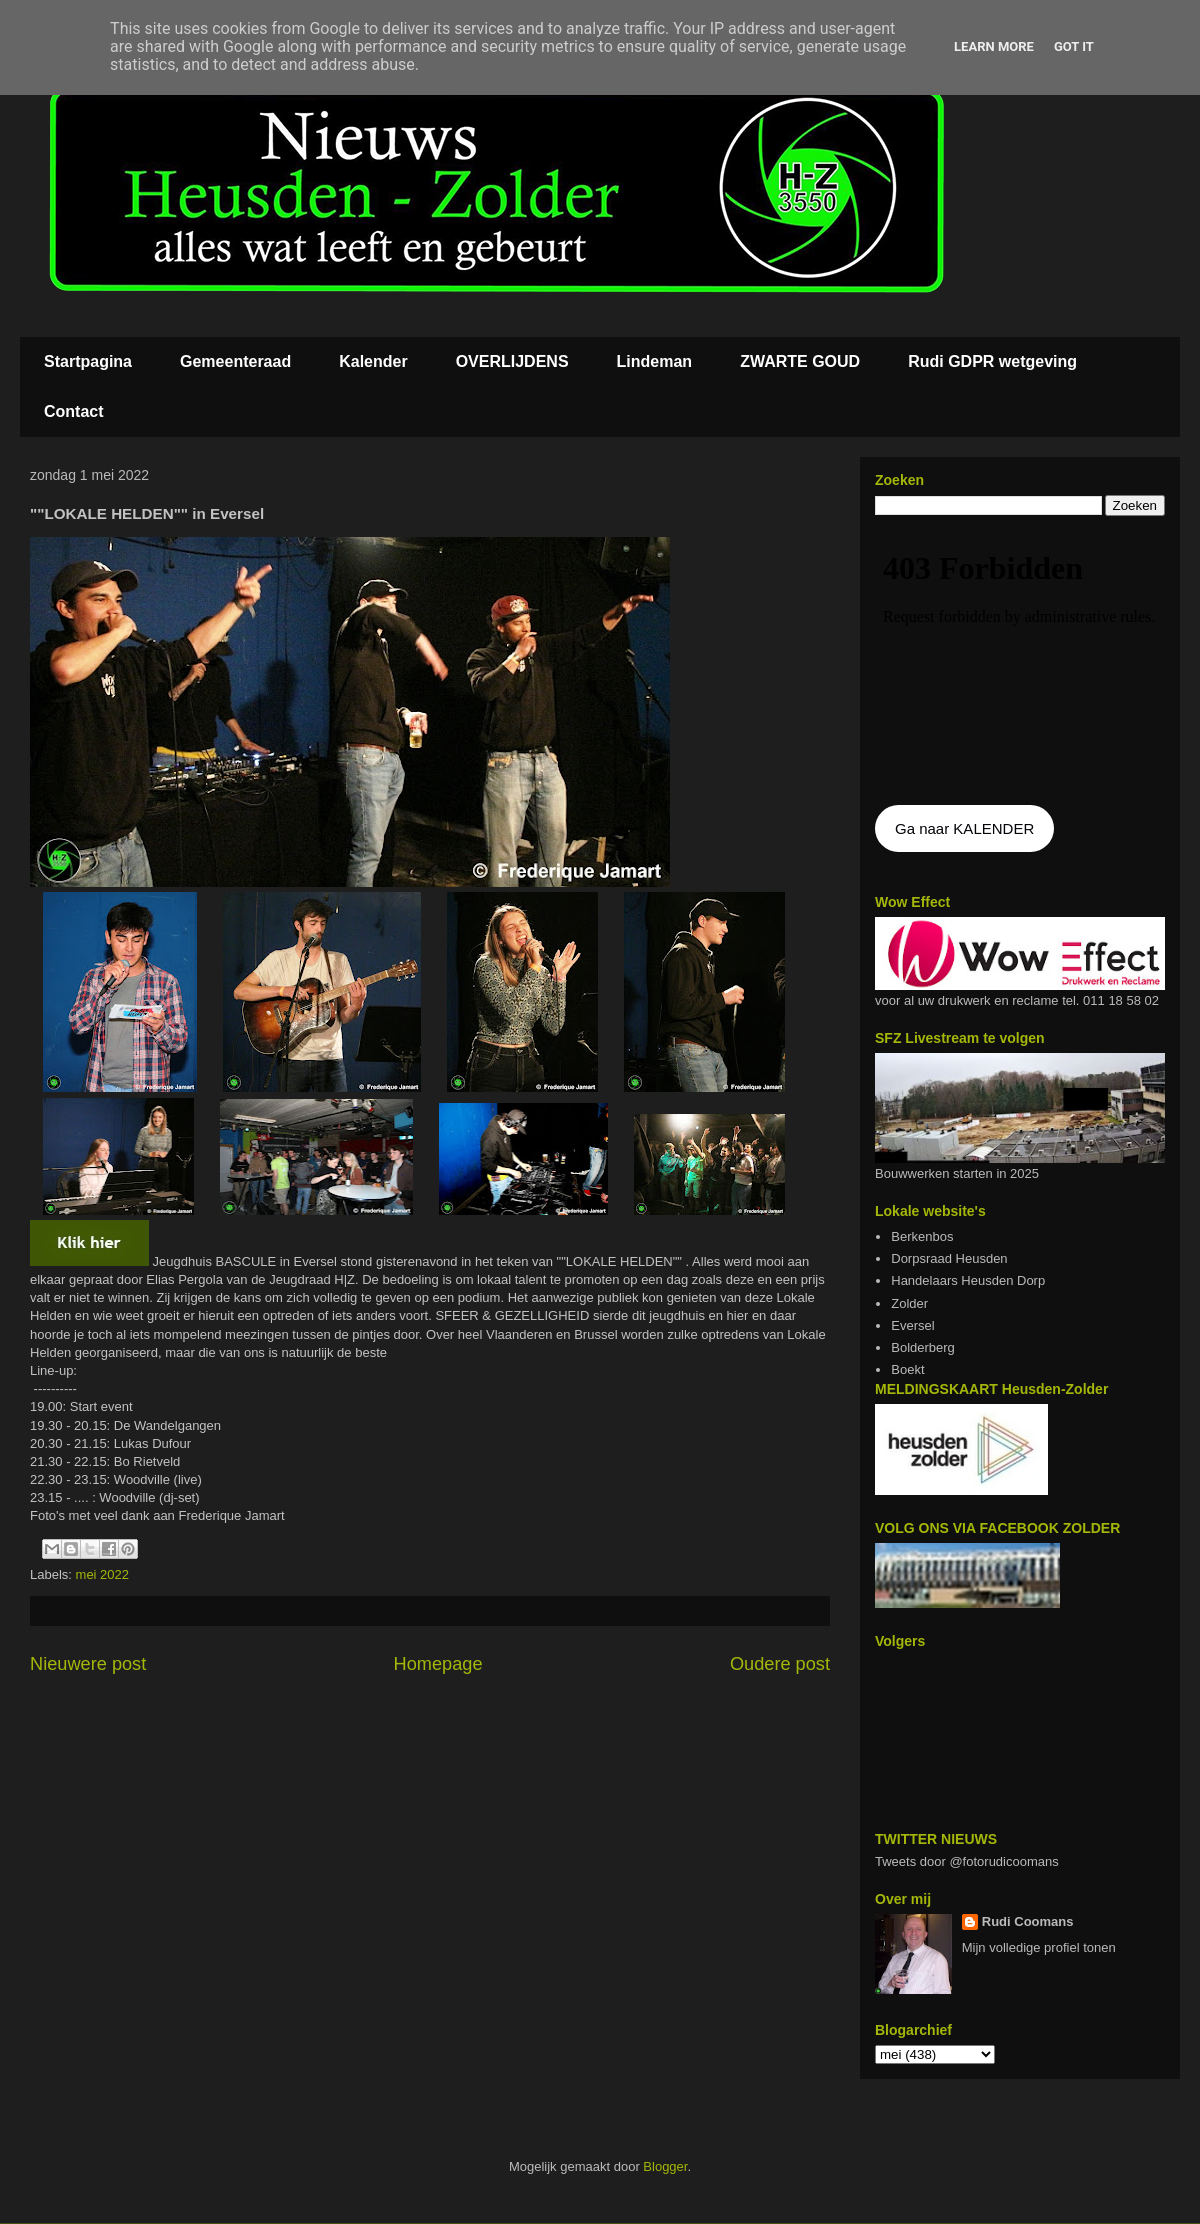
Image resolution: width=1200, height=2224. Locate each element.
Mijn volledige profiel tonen (1039, 1947)
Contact (74, 411)
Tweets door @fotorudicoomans (967, 1861)
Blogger (665, 2166)
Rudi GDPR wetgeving (992, 361)
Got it (1074, 46)
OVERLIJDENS (512, 361)
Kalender (373, 361)
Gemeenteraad (235, 361)
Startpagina (88, 361)
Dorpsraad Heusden (949, 1258)
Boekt (907, 1369)
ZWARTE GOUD (800, 361)
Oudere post (780, 1664)
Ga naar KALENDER (964, 828)
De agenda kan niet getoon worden (1020, 662)
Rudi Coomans (1028, 1921)
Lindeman (655, 361)
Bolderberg (923, 1347)
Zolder (909, 1303)
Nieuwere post (88, 1664)
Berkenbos (922, 1236)
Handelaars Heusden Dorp (968, 1280)
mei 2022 (102, 1574)
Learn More (994, 46)
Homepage (438, 1664)
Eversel (912, 1325)
